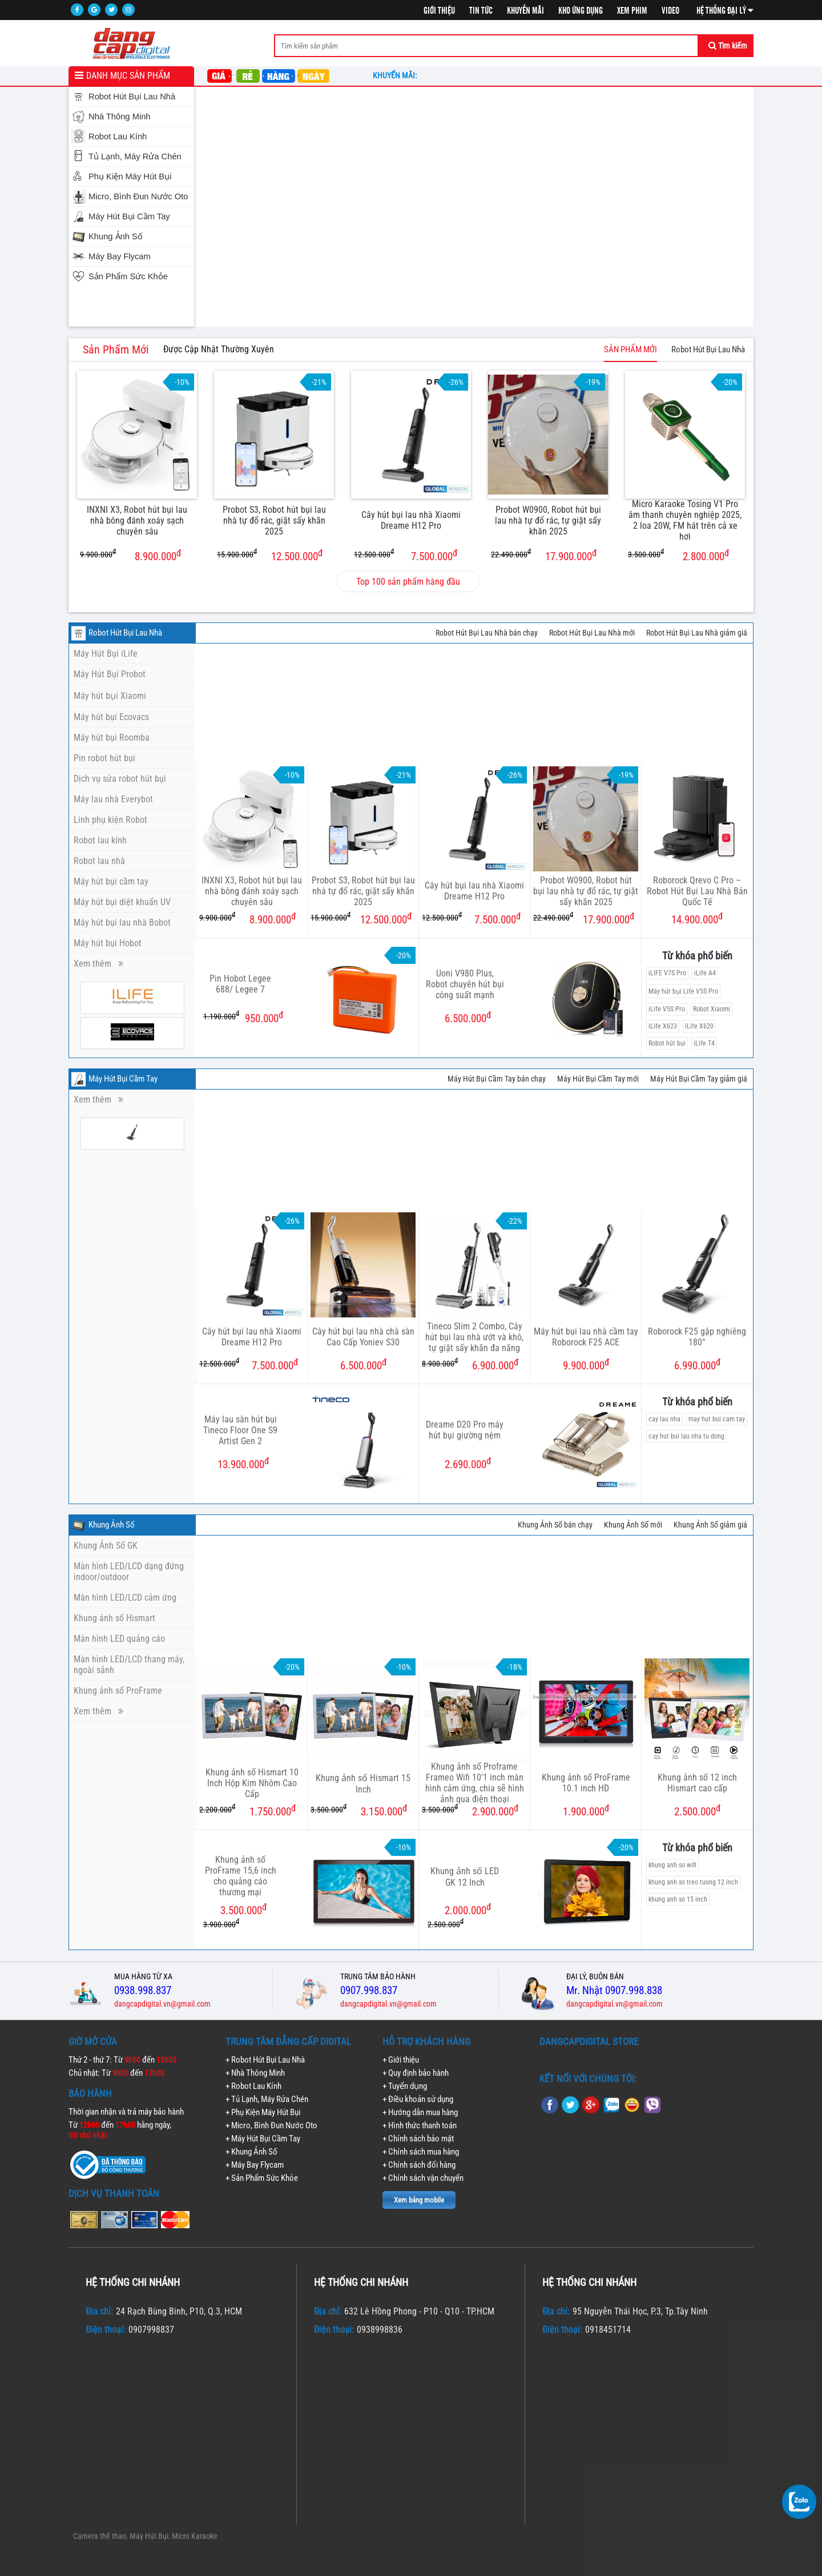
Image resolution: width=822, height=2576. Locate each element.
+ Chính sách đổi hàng (419, 2165)
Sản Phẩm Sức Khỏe (128, 276)
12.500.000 (270, 555)
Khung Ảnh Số (115, 236)
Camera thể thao (99, 2536)
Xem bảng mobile (419, 2200)
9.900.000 (586, 1364)
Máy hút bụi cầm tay (111, 881)
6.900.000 (470, 1364)
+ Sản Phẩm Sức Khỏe (261, 2178)
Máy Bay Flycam (119, 256)
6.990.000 (697, 1364)
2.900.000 (470, 1810)
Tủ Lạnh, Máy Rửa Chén (135, 156)
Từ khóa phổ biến (697, 956)
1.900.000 (586, 1810)
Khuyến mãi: (396, 75)
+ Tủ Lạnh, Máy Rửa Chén (266, 2099)
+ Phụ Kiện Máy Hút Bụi (262, 2112)
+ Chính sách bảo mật (418, 2138)
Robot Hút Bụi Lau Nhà (131, 96)
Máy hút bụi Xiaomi (110, 695)
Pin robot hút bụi (104, 758)
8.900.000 (130, 555)
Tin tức (481, 10)
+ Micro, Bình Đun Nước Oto (271, 2125)
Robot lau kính (100, 840)
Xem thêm (98, 963)
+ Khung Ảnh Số (251, 2152)
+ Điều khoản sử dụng (417, 2099)
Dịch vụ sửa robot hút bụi (120, 778)
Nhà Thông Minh (119, 116)
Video (670, 10)
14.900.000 (697, 918)
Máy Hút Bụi (149, 2536)
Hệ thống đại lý (725, 10)
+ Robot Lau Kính (253, 2086)
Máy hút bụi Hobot (108, 943)
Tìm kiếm (727, 45)
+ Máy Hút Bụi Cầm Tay (262, 2138)
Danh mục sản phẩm (128, 75)
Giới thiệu (439, 10)
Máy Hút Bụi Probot (110, 674)
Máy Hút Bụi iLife (106, 653)
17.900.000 (544, 555)
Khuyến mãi (525, 10)
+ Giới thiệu (400, 2060)
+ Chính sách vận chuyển (423, 2178)
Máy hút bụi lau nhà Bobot (122, 922)
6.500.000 (363, 1364)
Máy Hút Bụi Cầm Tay (129, 216)
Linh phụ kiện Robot (110, 819)
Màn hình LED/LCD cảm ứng (125, 1597)
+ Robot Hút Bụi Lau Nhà (265, 2060)
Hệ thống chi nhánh (133, 2282)
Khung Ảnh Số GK (106, 1545)
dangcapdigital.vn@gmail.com (162, 2003)
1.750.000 (247, 1810)
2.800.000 (678, 555)
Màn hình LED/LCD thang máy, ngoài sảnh (129, 1664)
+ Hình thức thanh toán (419, 2125)
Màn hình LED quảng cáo (119, 1638)
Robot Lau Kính (117, 136)
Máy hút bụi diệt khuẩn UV (122, 902)
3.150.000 (359, 1810)
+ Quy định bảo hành (415, 2073)
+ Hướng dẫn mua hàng (420, 2112)
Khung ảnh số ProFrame (118, 1690)
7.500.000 (405, 555)
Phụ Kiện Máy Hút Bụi (129, 176)
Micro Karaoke (194, 2536)
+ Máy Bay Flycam (254, 2165)
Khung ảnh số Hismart (114, 1618)
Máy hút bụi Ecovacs (111, 717)
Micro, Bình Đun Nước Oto (138, 196)
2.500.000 (697, 1810)
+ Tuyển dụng (404, 2086)
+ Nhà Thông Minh (255, 2073)
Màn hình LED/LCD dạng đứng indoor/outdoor (129, 1571)
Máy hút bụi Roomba (112, 737)
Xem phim (632, 10)
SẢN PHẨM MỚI (630, 349)
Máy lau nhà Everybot (113, 799)
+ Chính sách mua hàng (420, 2152)
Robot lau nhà (99, 860)
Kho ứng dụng (580, 10)
